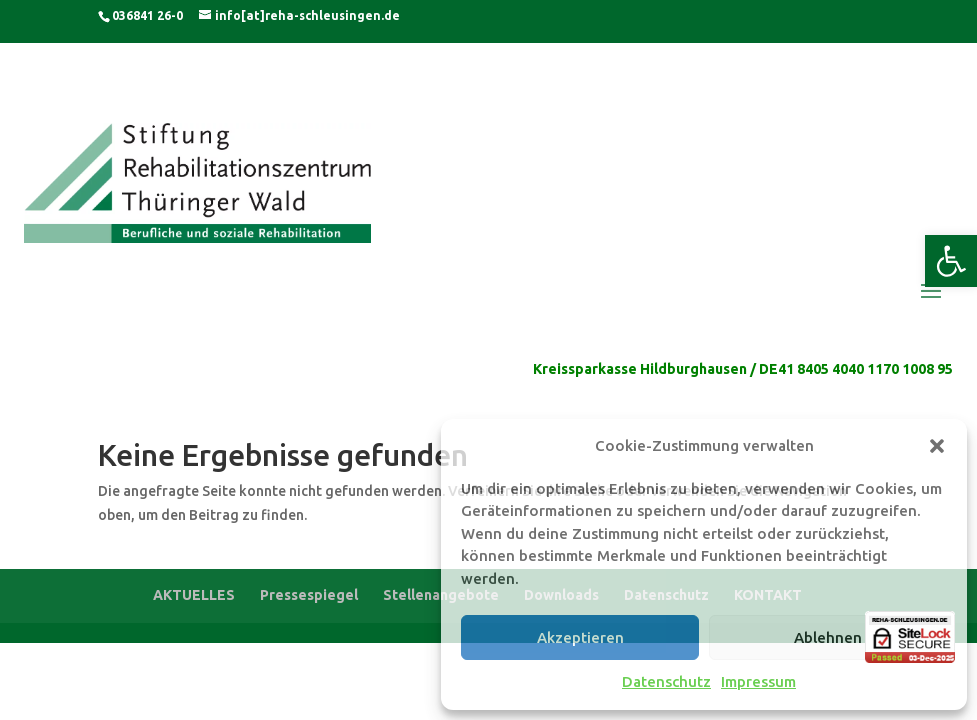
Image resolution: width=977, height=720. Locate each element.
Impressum (758, 681)
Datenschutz (666, 681)
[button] (951, 261)
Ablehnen (828, 637)
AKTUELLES (194, 595)
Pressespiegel (309, 595)
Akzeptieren (580, 637)
